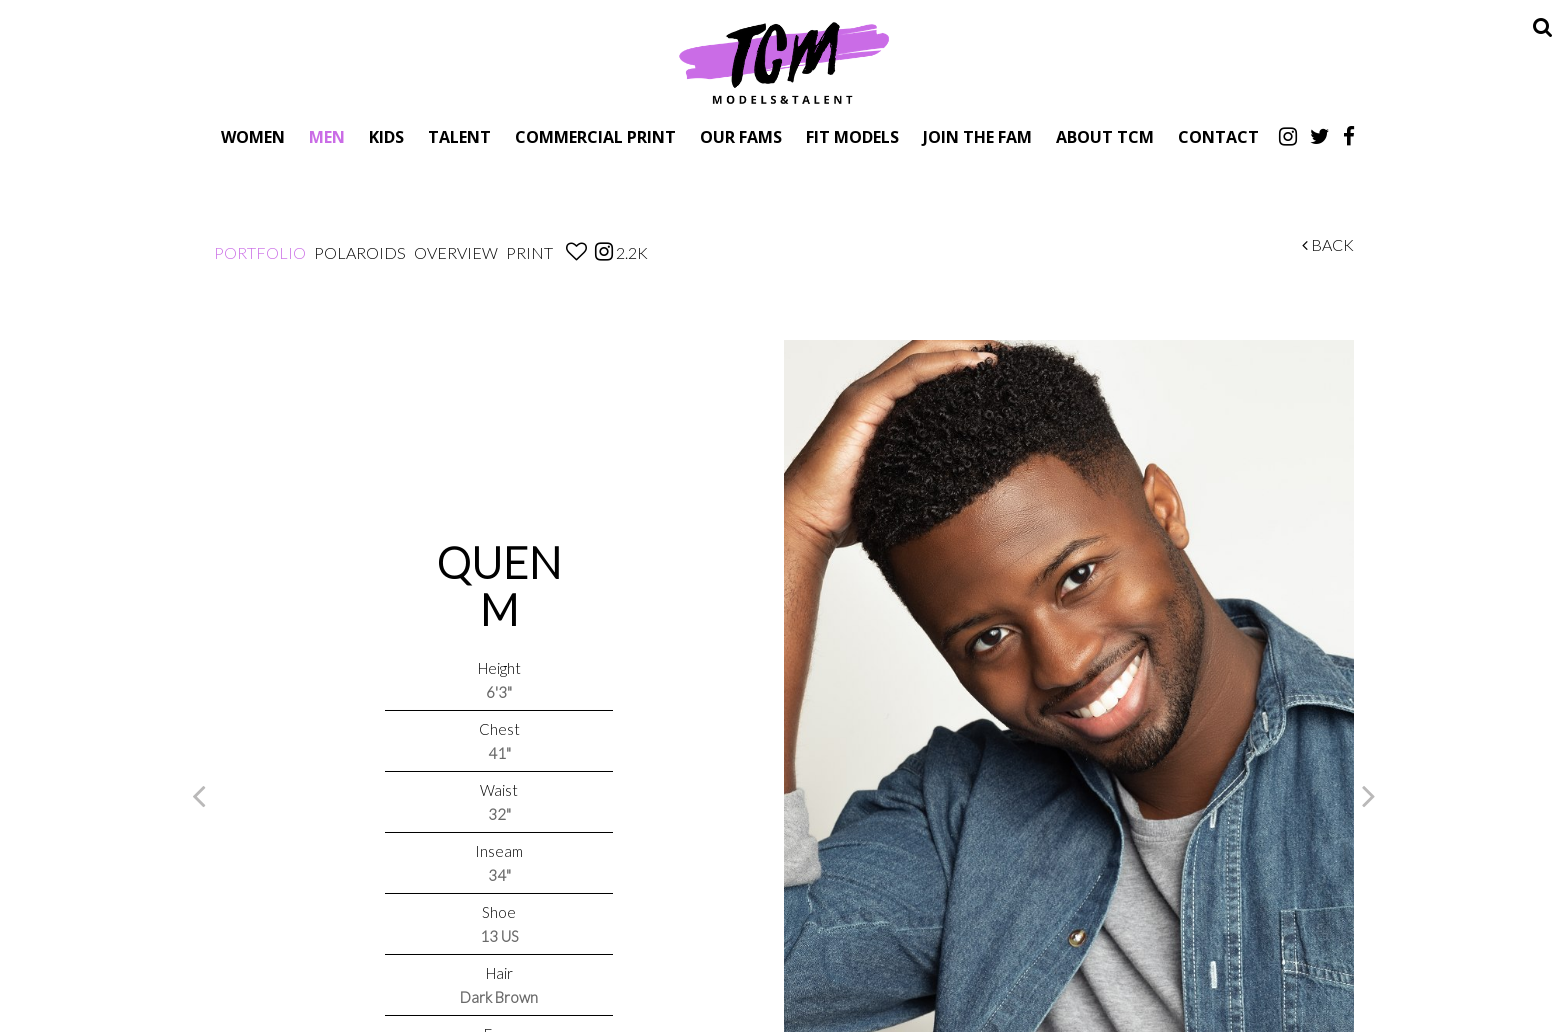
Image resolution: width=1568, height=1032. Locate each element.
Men (327, 136)
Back (1328, 244)
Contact (1218, 136)
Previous (199, 795)
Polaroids (360, 252)
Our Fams (741, 136)
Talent (459, 136)
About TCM (1105, 136)
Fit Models (852, 136)
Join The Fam (977, 136)
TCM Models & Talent (784, 62)
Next (1369, 795)
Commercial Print (595, 136)
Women (253, 136)
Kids (386, 136)
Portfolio (260, 252)
